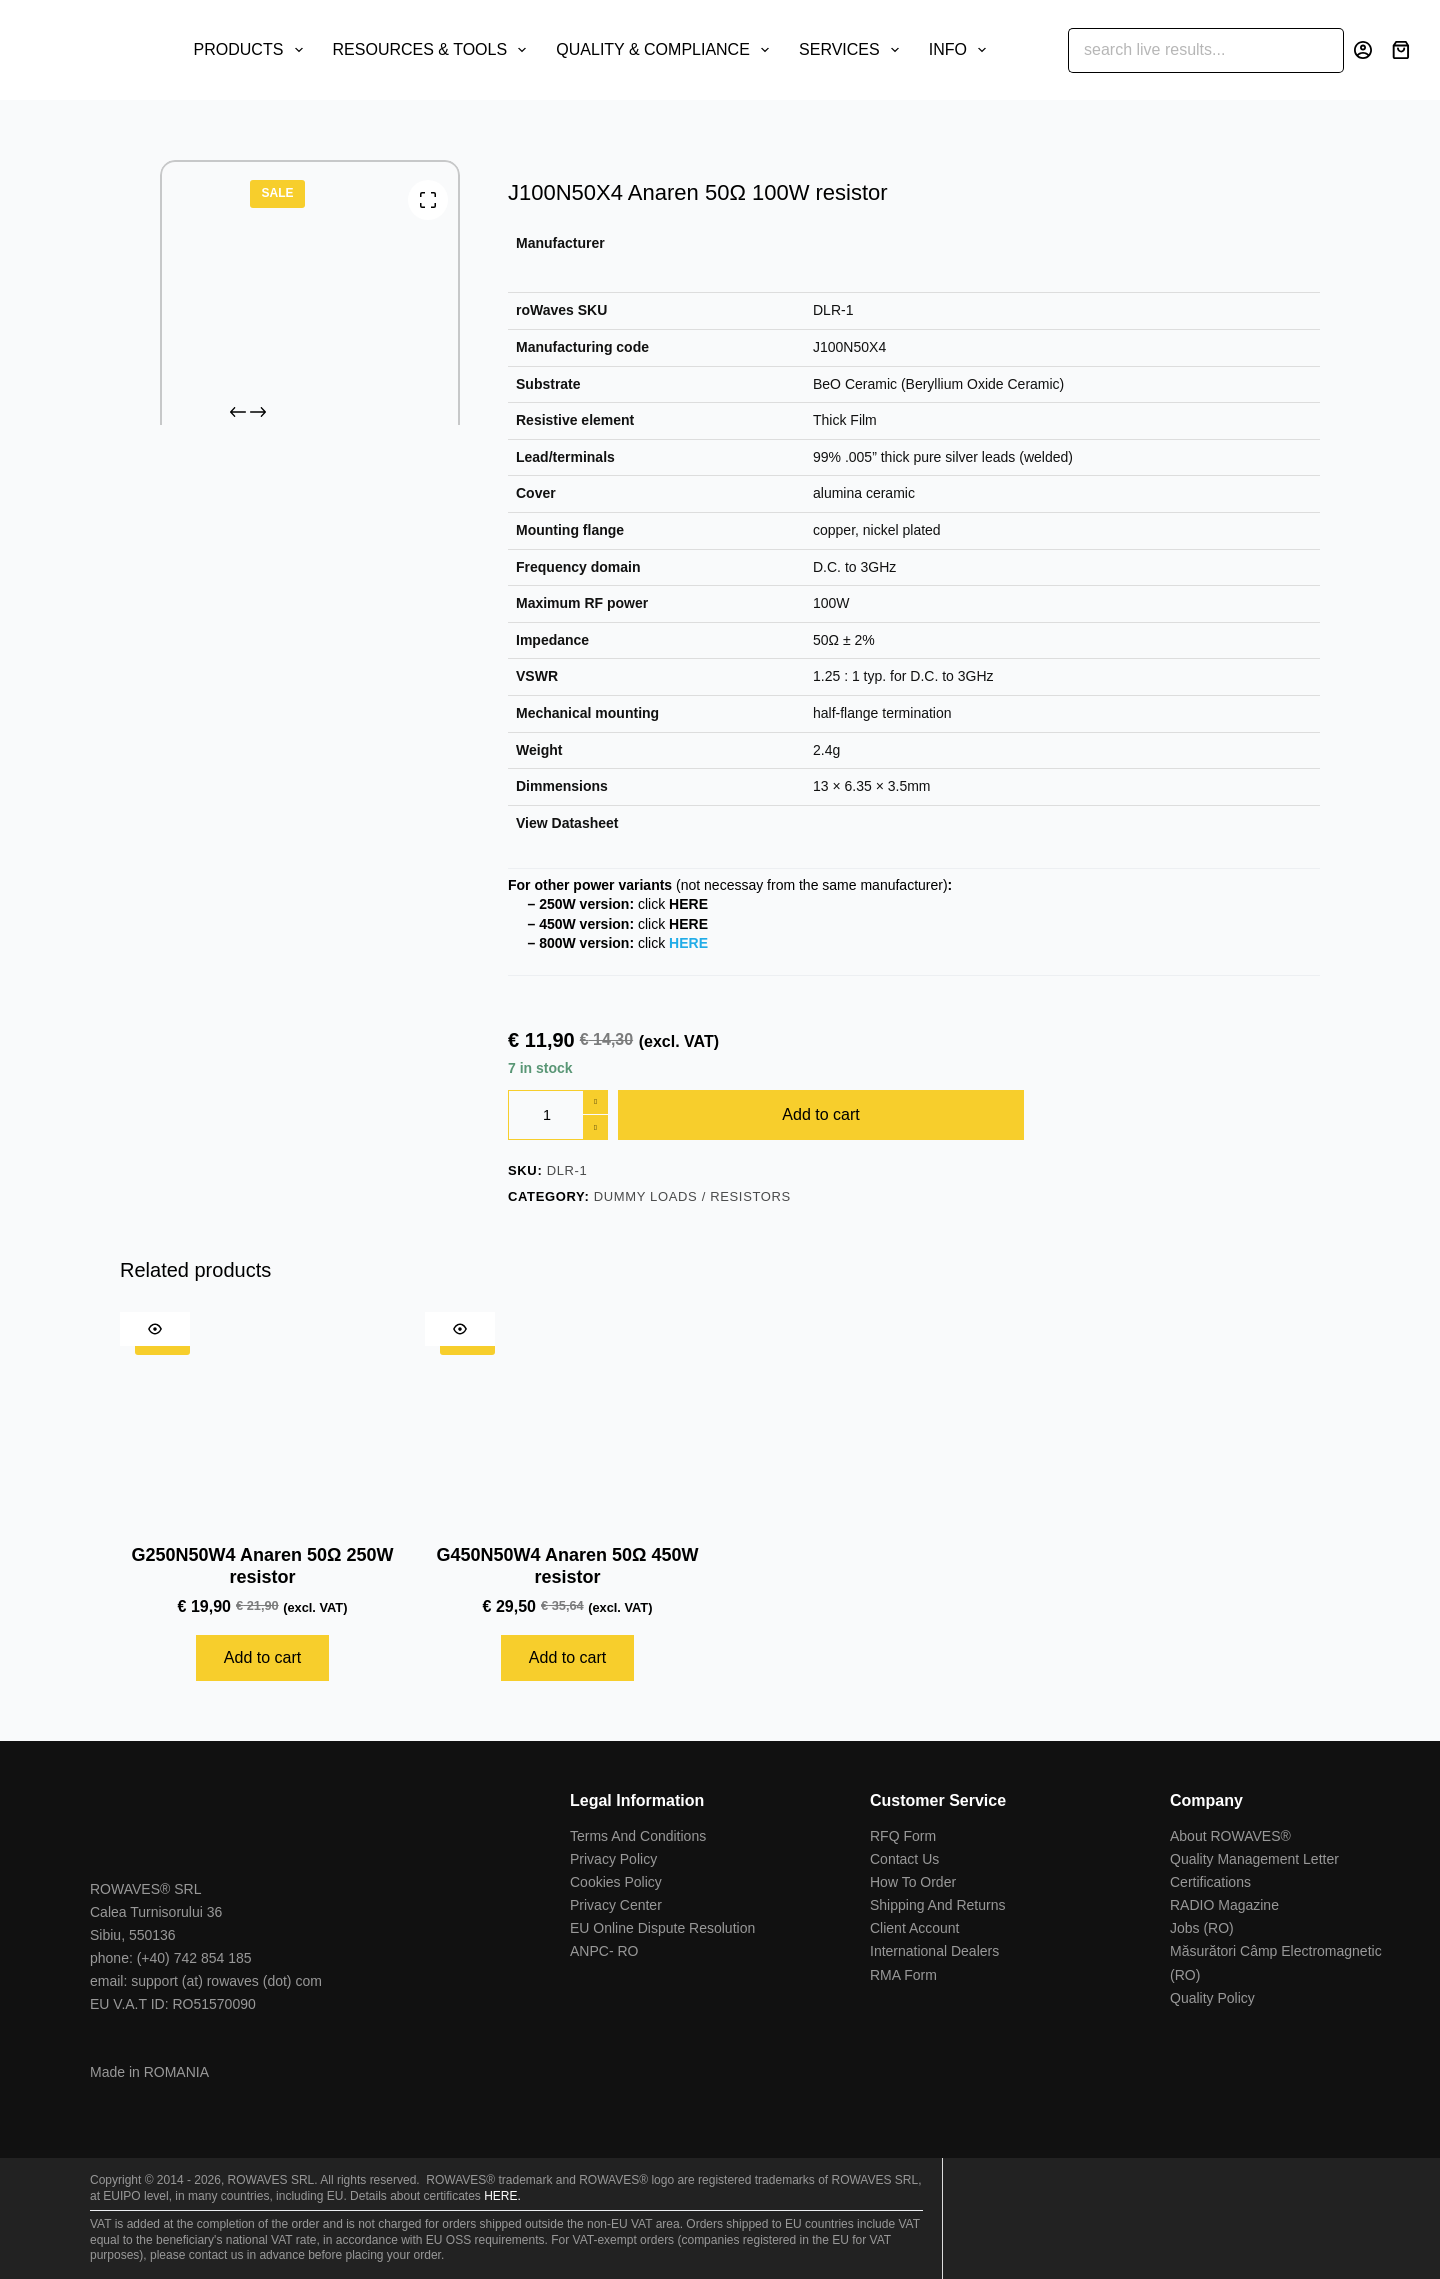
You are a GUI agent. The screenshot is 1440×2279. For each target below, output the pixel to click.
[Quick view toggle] (155, 1329)
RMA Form (903, 1975)
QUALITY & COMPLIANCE (666, 50)
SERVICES (853, 50)
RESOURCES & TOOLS (434, 50)
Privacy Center (616, 1905)
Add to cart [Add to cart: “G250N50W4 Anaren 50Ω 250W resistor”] (262, 1657)
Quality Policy (1212, 1998)
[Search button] (1321, 50)
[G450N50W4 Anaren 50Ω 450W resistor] (567, 1419)
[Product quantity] (558, 1115)
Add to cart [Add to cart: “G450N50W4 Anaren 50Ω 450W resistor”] (567, 1657)
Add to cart (820, 1114)
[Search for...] (1183, 50)
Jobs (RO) (1202, 1928)
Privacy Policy (613, 1859)
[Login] (1363, 50)
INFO (961, 50)
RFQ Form (903, 1836)
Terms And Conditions (638, 1836)
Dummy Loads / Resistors (692, 1196)
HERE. (502, 2196)
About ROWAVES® (1230, 1836)
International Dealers (934, 1951)
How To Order (913, 1882)
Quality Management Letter (1254, 1859)
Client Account (915, 1928)
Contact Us (904, 1859)
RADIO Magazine (1224, 1905)
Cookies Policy (616, 1882)
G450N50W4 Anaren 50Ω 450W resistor (568, 1566)
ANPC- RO (604, 1951)
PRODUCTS (252, 50)
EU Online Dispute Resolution (662, 1928)
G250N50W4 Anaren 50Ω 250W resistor (263, 1566)
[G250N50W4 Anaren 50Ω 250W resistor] (262, 1419)
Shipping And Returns (937, 1905)
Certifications (1210, 1882)
